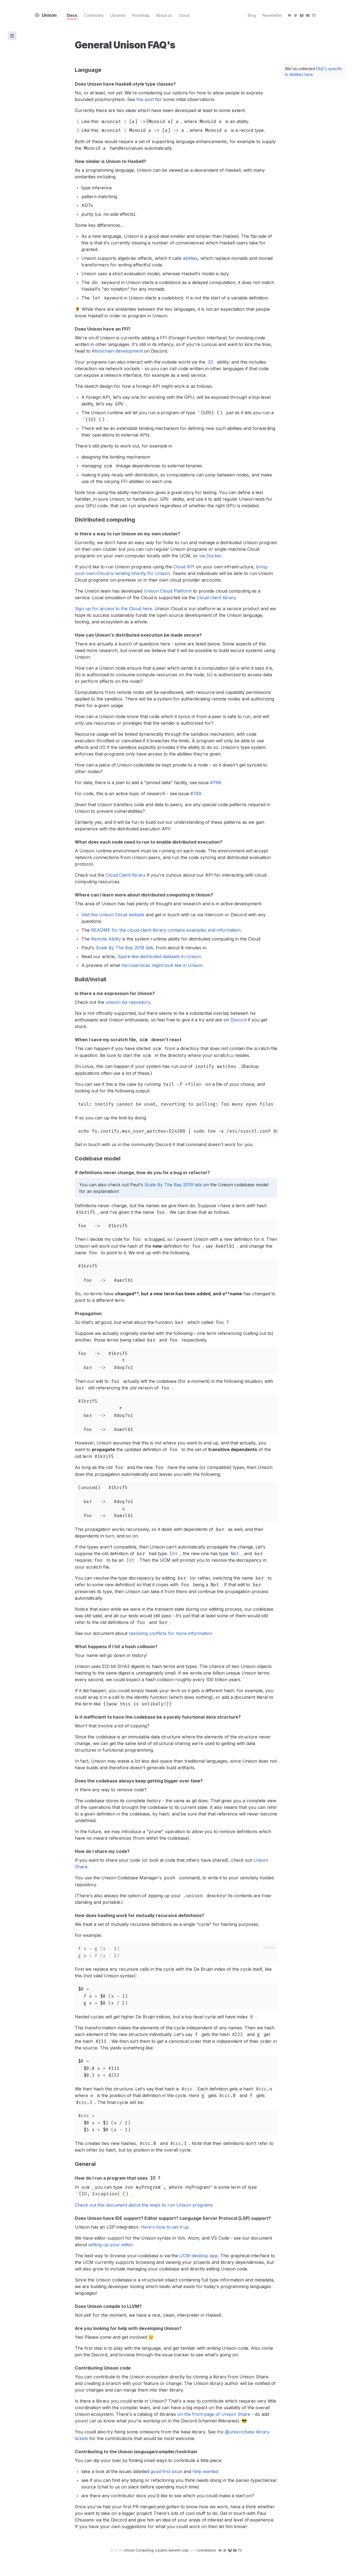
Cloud (187, 15)
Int (173, 1553)
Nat (235, 1553)
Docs (75, 15)
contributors (206, 2550)
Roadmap (144, 15)
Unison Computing (156, 2550)
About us (167, 15)
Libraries (121, 15)
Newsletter (272, 15)
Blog (252, 15)
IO (210, 362)
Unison (46, 15)
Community (97, 15)
